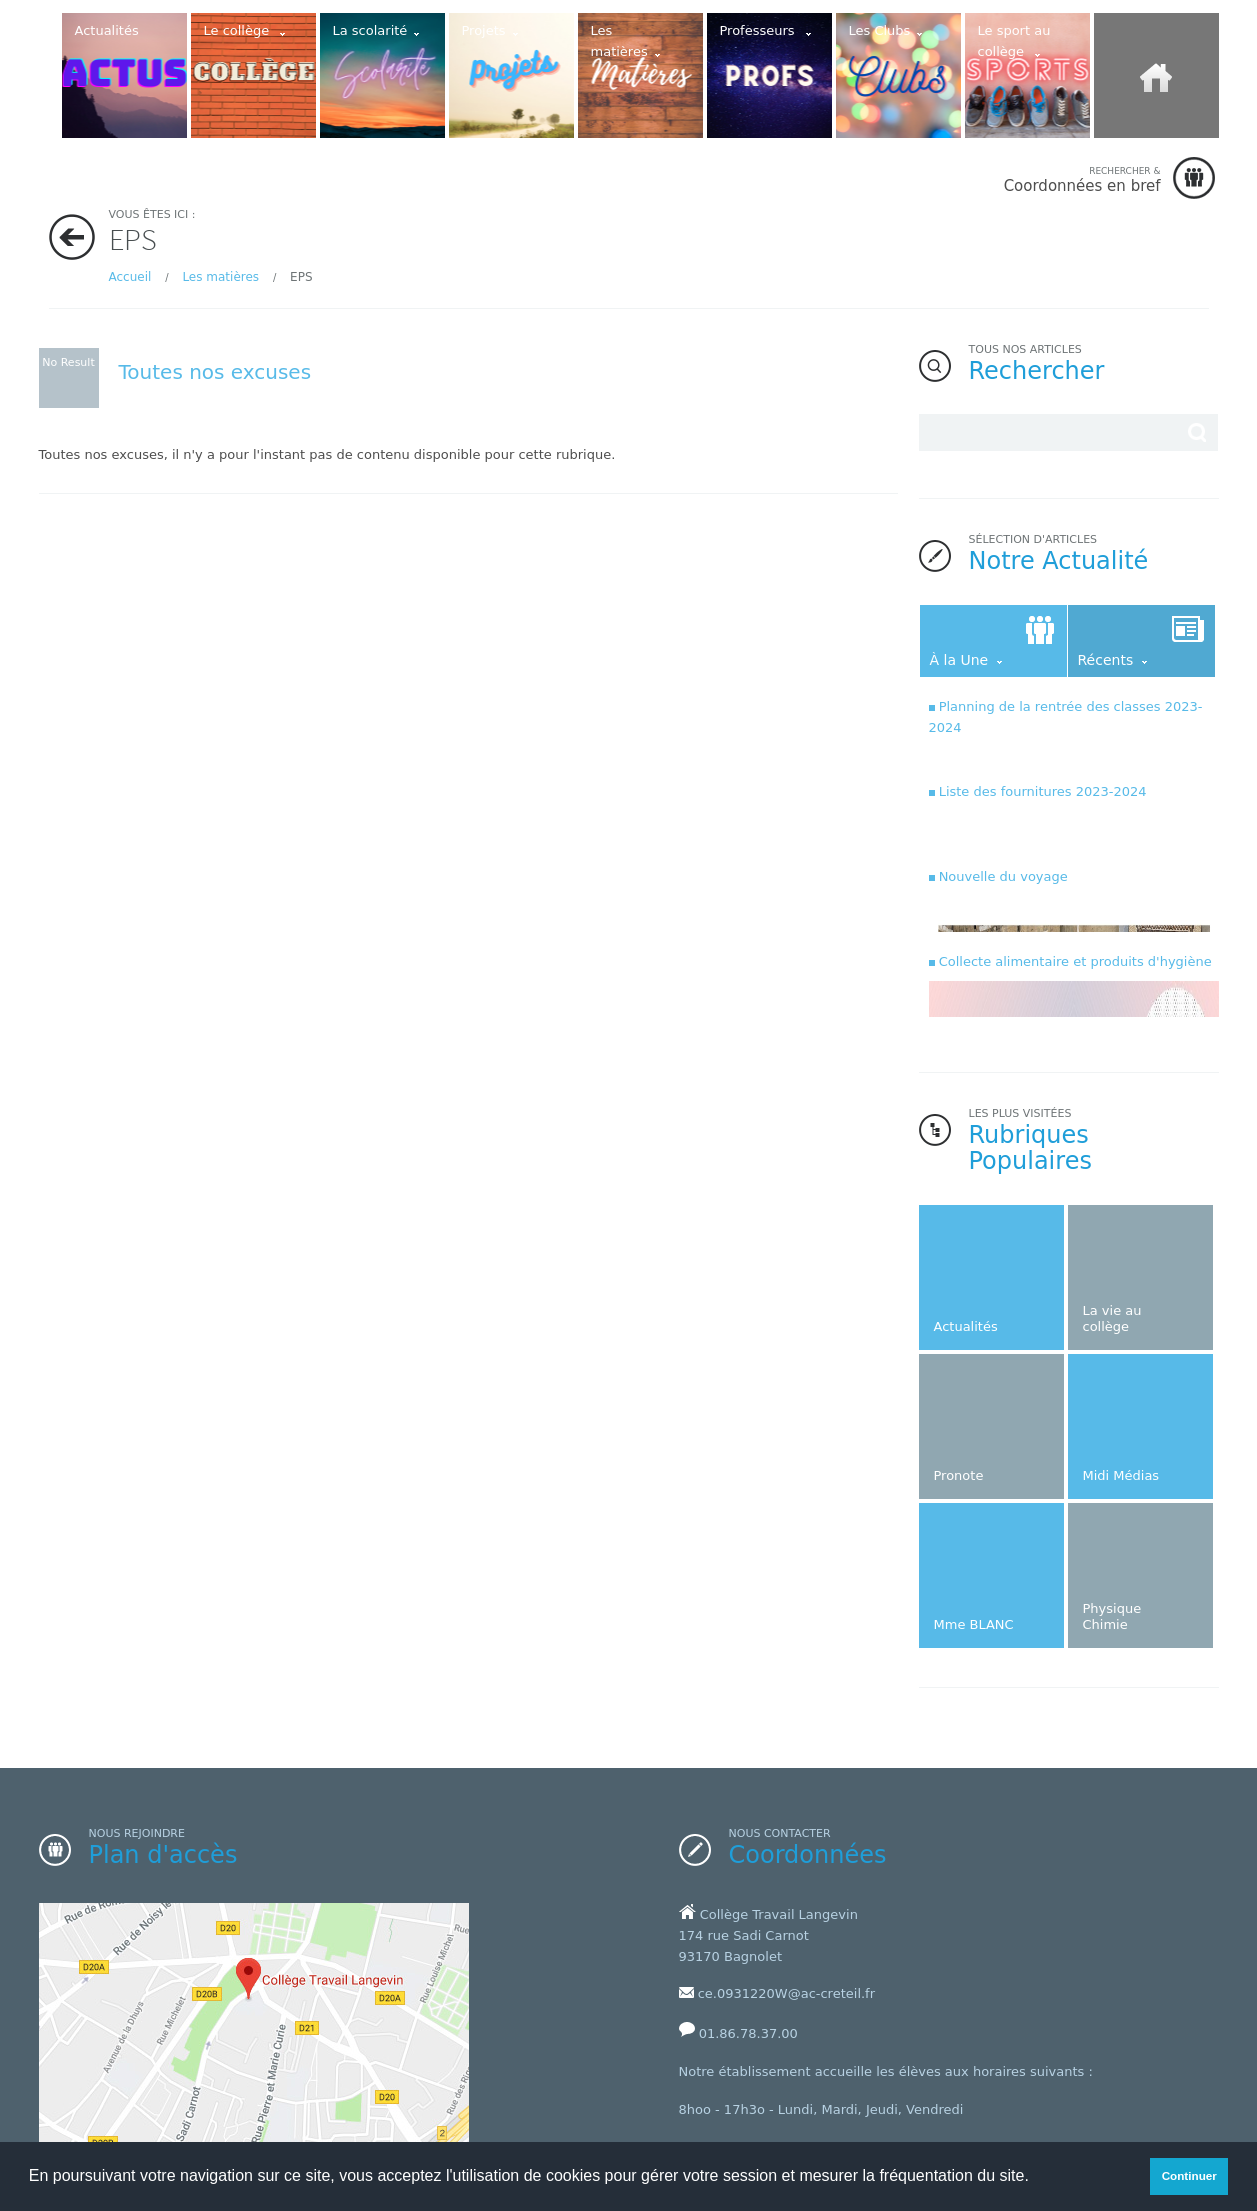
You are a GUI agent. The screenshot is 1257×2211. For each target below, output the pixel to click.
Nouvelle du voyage (1003, 876)
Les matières (220, 277)
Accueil (130, 277)
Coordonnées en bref (1082, 179)
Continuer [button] (1189, 2175)
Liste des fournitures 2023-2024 (1043, 791)
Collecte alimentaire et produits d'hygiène (1075, 961)
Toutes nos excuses (215, 372)
